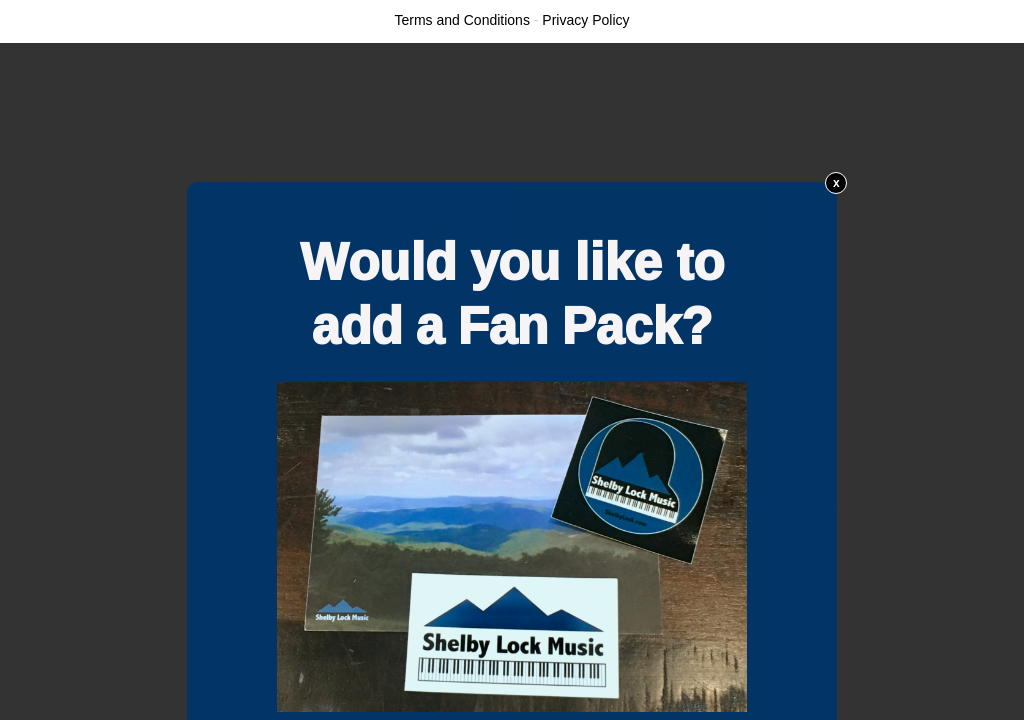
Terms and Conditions (462, 20)
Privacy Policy (585, 20)
